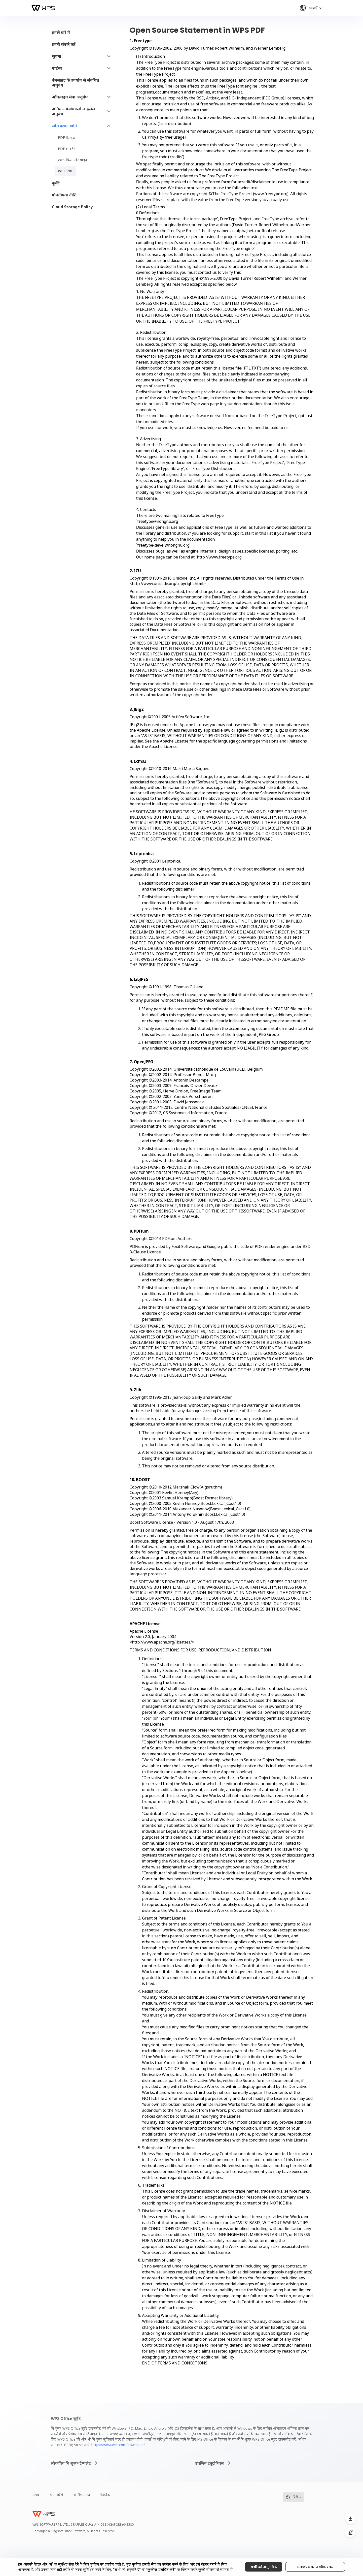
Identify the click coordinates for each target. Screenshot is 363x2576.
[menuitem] (81, 32)
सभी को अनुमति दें (264, 2566)
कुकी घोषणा (207, 2569)
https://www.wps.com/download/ (118, 2444)
